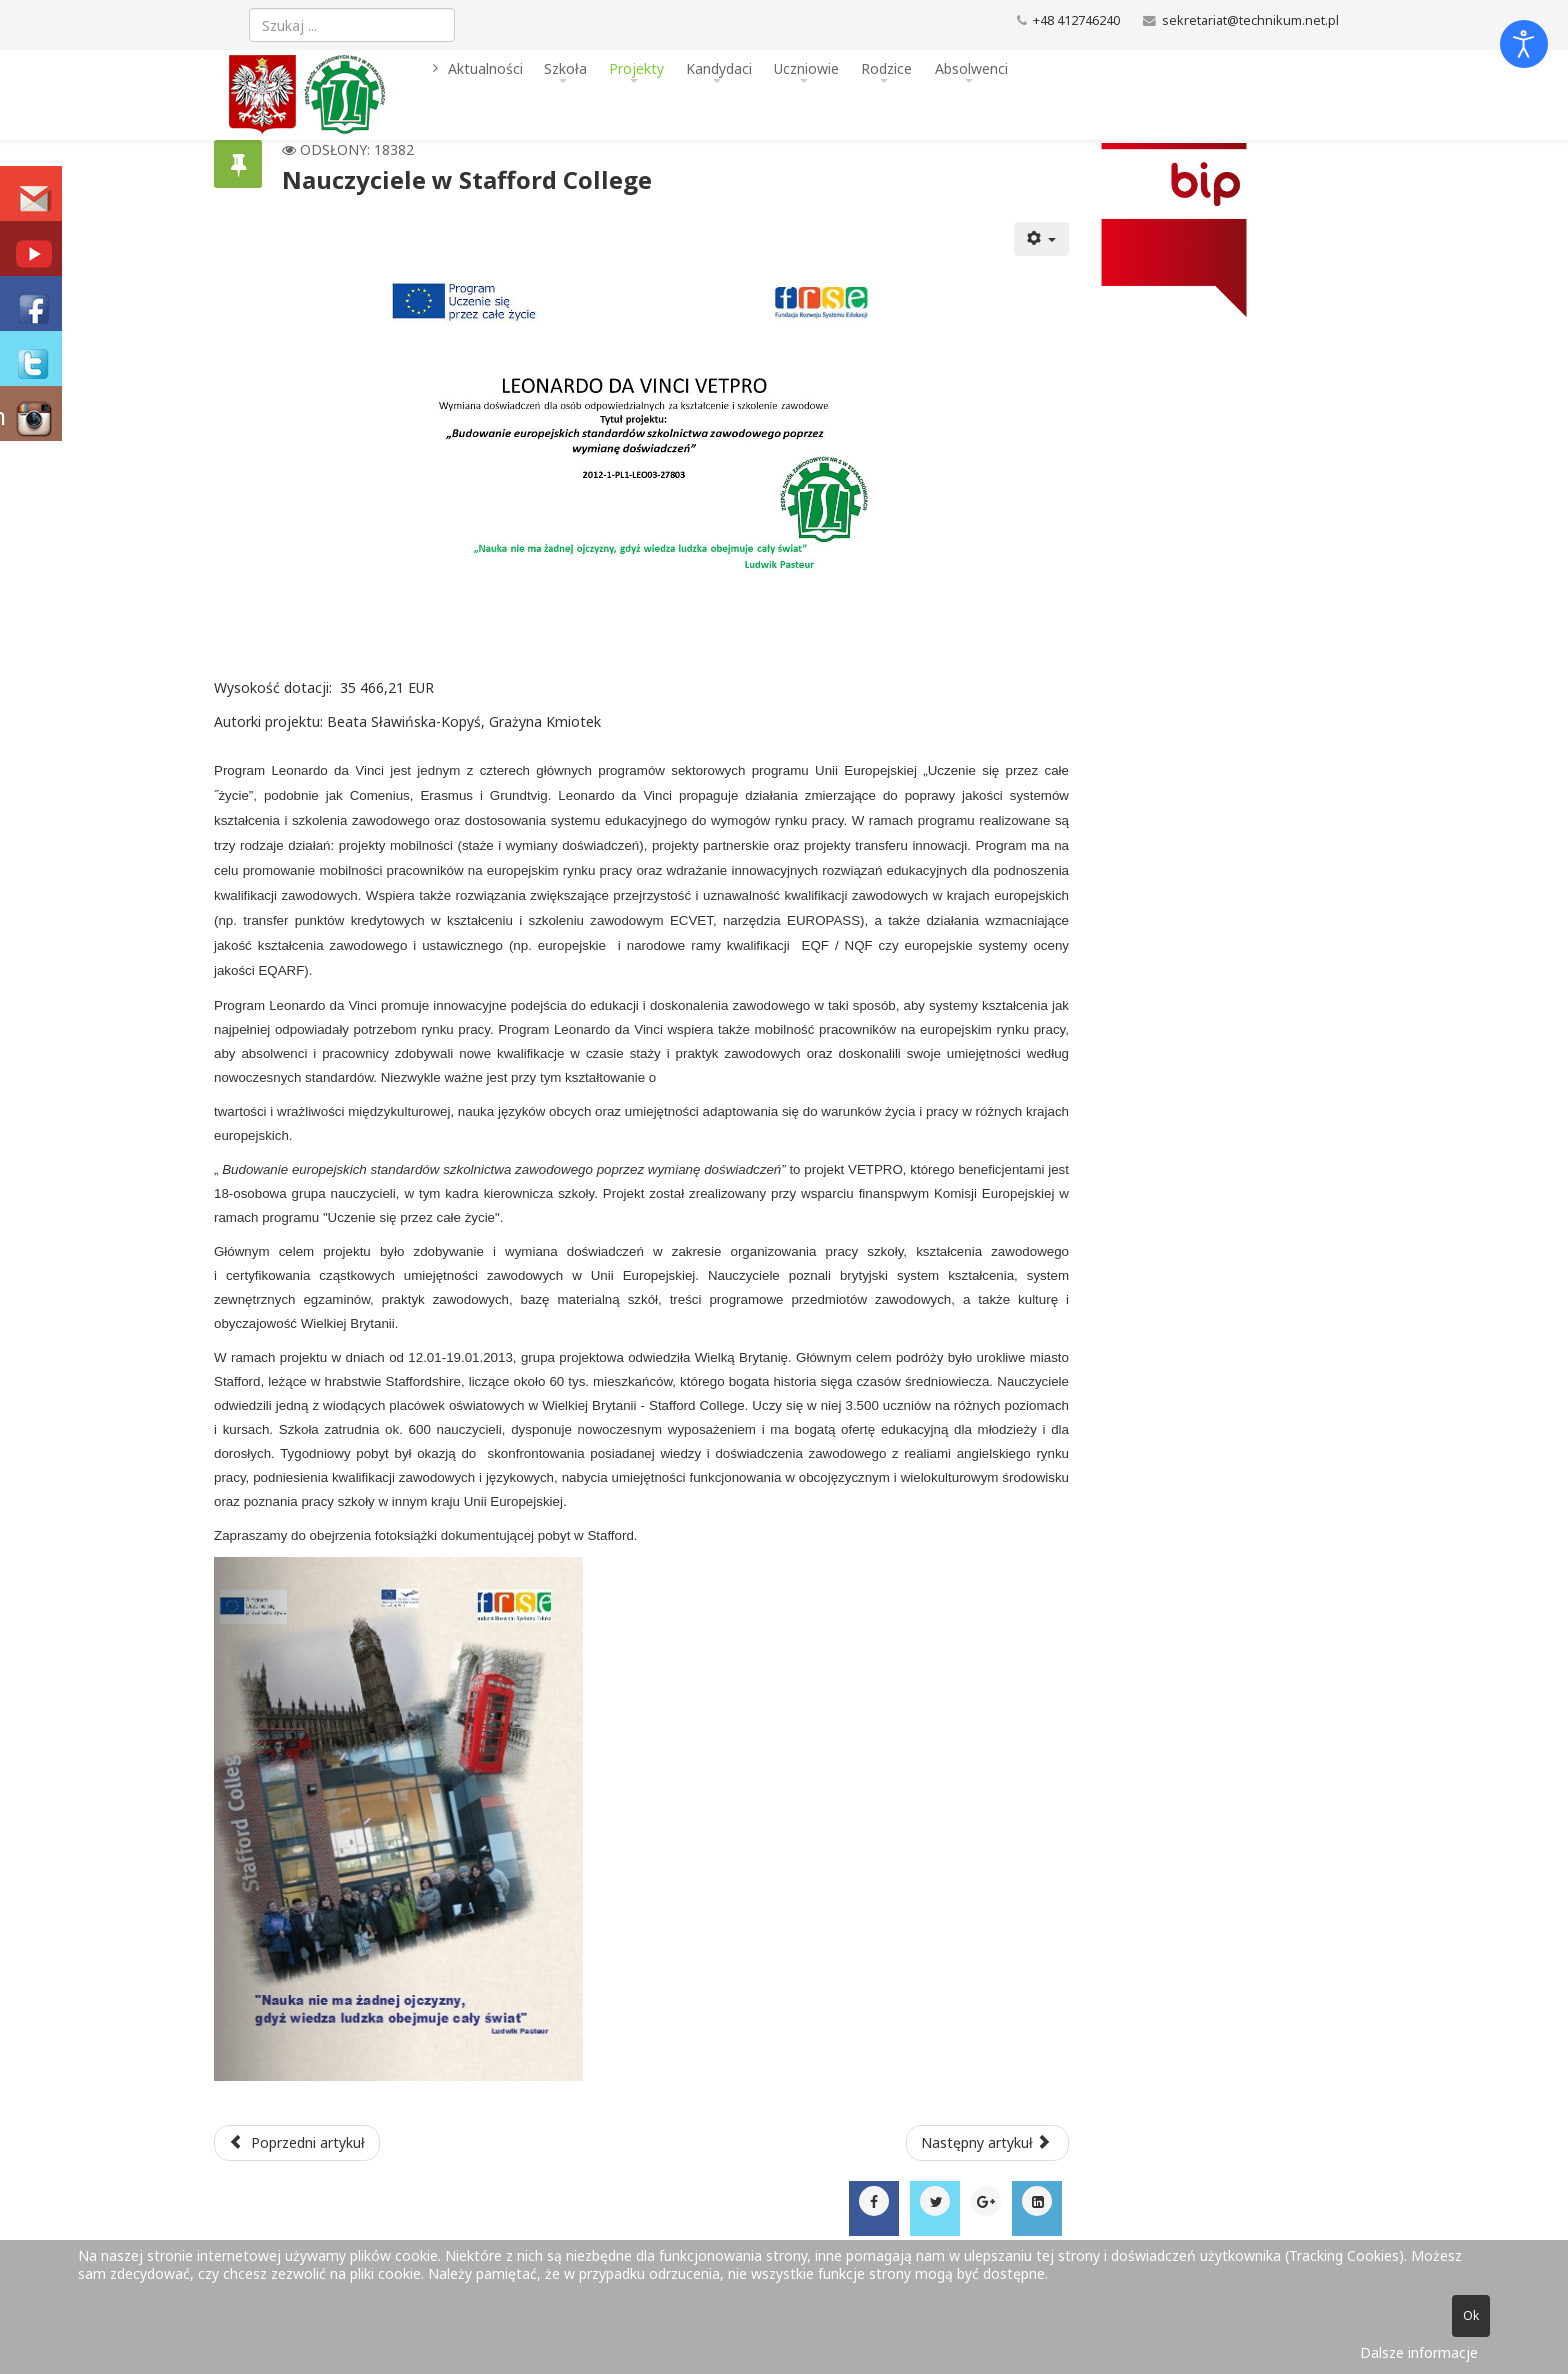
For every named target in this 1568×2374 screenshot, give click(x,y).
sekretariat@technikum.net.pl (1250, 20)
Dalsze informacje (1419, 2352)
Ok (1471, 2315)
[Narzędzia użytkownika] (1042, 239)
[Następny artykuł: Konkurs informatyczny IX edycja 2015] (988, 2143)
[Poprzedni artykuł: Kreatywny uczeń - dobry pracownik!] (297, 2143)
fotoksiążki (406, 1535)
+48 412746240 (1076, 20)
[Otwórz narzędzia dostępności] (1524, 44)
